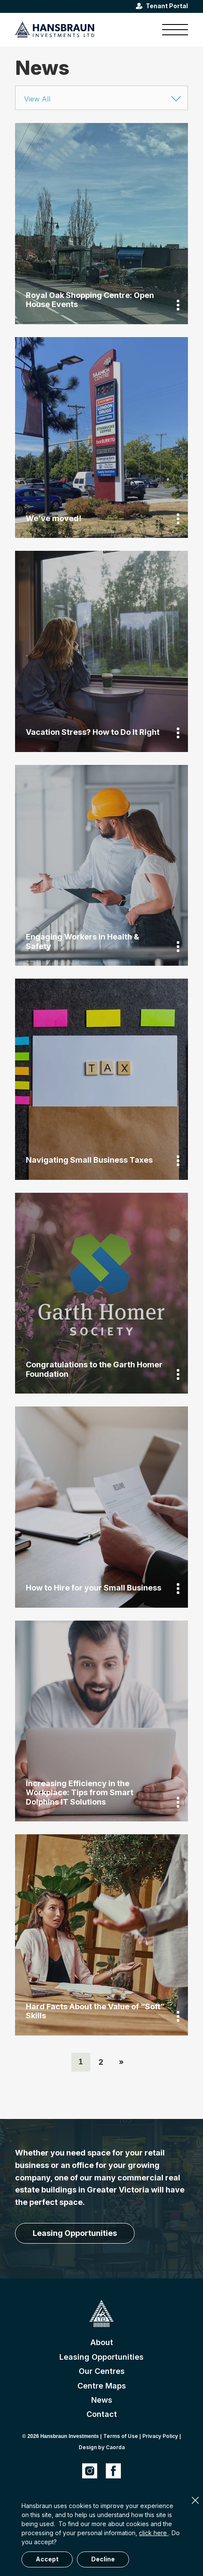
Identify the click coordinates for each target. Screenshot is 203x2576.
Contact (101, 2414)
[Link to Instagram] (89, 2470)
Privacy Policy (160, 2436)
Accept (47, 2559)
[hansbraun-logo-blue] (84, 29)
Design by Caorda (102, 2447)
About (101, 2342)
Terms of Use (120, 2436)
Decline (103, 2559)
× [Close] (195, 2500)
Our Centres (102, 2371)
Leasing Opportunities (101, 2356)
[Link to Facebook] (113, 2470)
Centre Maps (101, 2385)
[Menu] (171, 29)
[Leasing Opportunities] (75, 2233)
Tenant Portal (167, 6)
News (101, 2399)
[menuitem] (171, 29)
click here (154, 2532)
